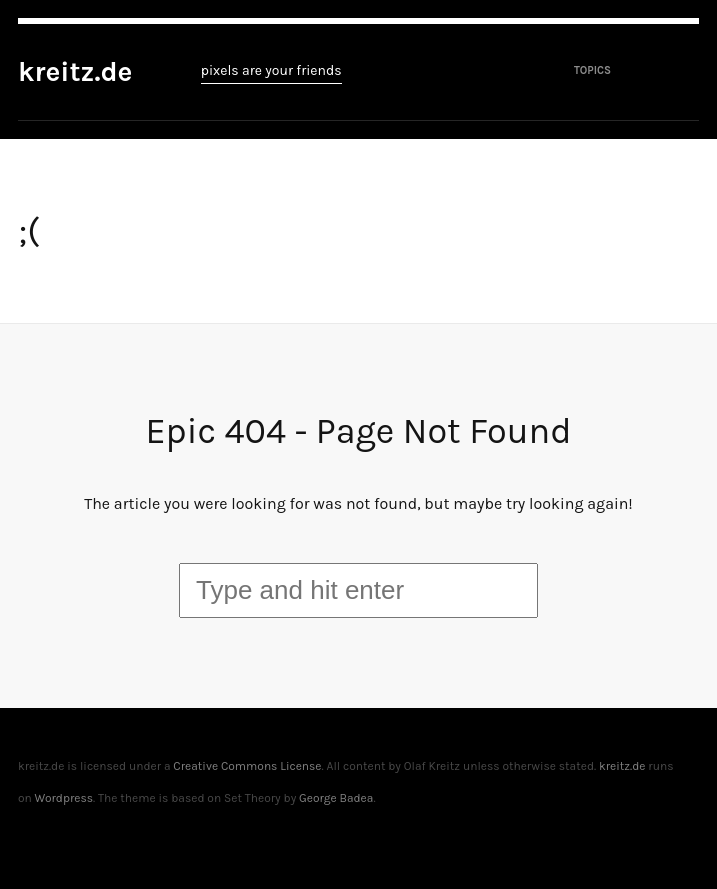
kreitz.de (75, 71)
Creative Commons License (247, 766)
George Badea (336, 798)
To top (689, 842)
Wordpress (64, 798)
